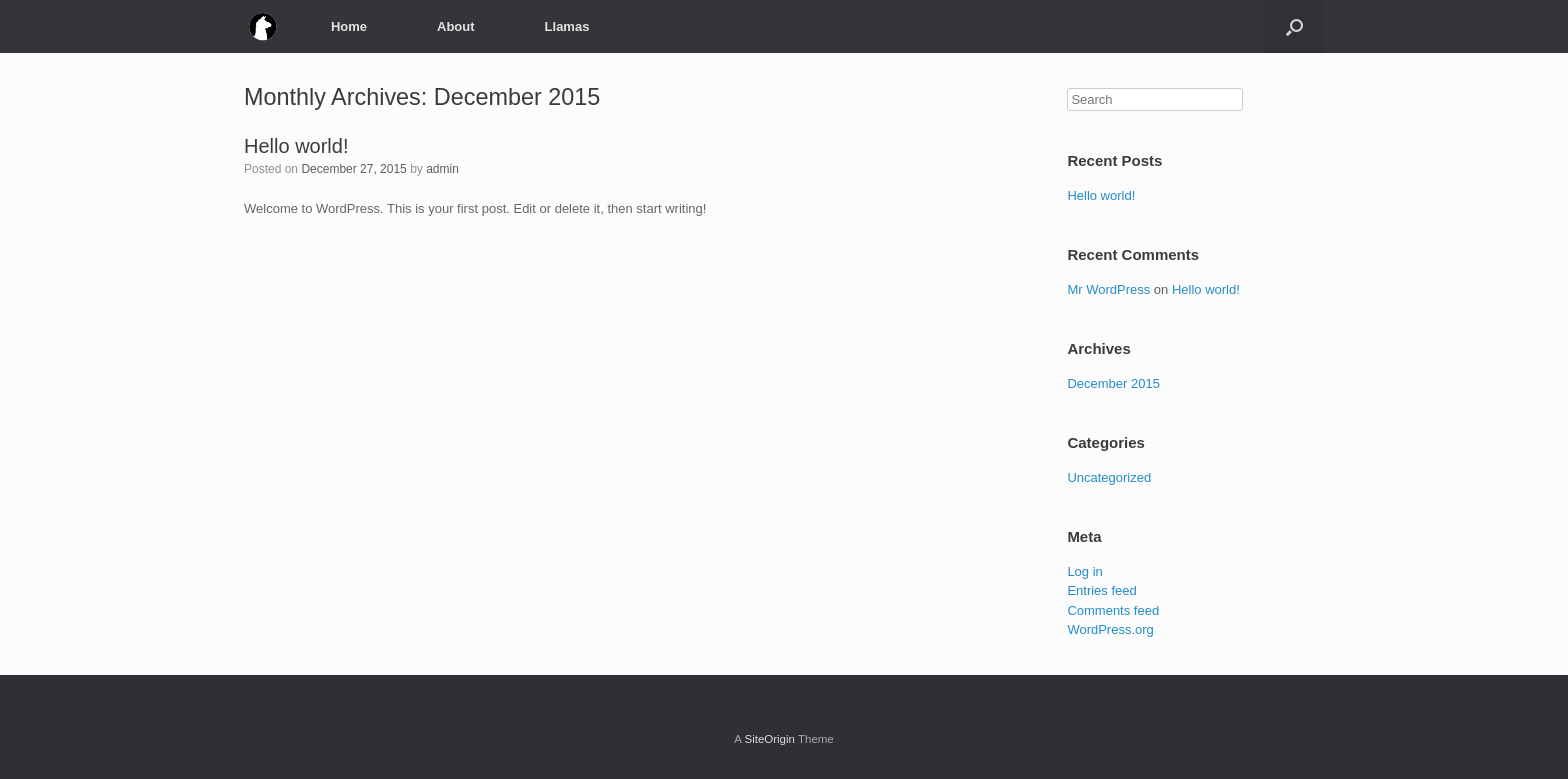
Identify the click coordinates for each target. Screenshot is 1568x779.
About (456, 26)
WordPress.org (1110, 629)
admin (442, 169)
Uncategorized (1109, 477)
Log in (1084, 571)
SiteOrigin (769, 739)
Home (349, 26)
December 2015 (1113, 383)
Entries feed (1101, 590)
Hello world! (296, 146)
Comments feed (1113, 610)
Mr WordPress (1108, 289)
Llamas (567, 26)
